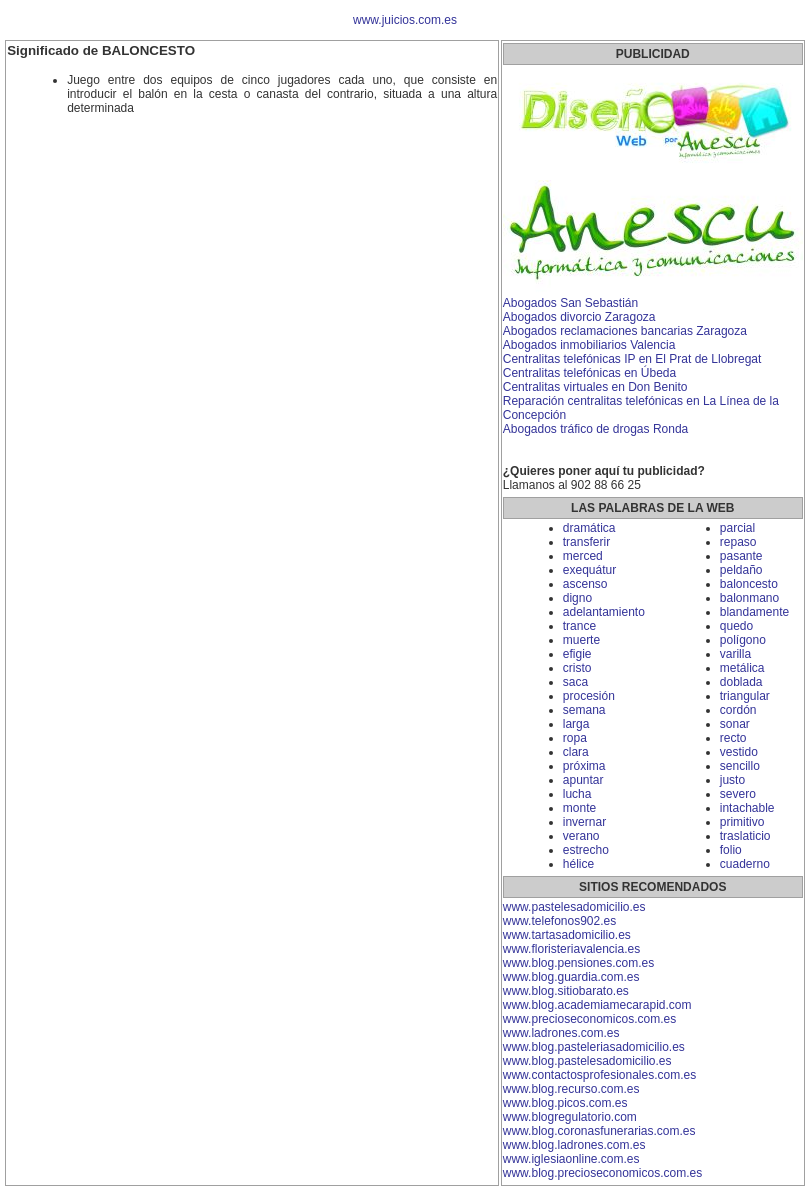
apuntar (583, 780)
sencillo (740, 766)
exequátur (589, 570)
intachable (747, 808)
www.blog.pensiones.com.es (578, 963)
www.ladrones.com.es (561, 1033)
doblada (741, 682)
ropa (575, 738)
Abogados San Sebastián (570, 303)
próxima (584, 766)
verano (581, 836)
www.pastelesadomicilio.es (574, 907)
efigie (577, 654)
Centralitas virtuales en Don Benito (595, 387)
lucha (577, 794)
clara (576, 752)
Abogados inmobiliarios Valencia (589, 345)
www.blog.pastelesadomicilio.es (587, 1061)
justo (732, 780)
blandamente (754, 612)
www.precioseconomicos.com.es (589, 1019)
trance (579, 626)
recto (733, 738)
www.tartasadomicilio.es (567, 935)
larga (576, 724)
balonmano (749, 598)
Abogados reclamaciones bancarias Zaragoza (625, 331)
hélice (578, 864)
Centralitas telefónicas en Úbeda (589, 373)
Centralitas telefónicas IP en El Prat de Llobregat (632, 359)
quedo (736, 626)
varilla (735, 654)
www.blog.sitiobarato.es (566, 991)
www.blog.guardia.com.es (571, 977)
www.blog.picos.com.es (565, 1103)
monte (579, 808)
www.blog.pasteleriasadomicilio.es (594, 1047)
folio (731, 850)
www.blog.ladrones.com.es (574, 1145)
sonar (735, 724)
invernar (584, 822)
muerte (581, 640)
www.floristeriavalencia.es (571, 949)
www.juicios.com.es (405, 20)
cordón (738, 710)
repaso (738, 542)
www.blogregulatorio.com (570, 1117)
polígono (743, 640)
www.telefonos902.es (559, 921)
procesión (589, 696)
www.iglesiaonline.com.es (571, 1159)
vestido (739, 752)
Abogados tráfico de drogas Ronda (595, 429)
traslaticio (745, 836)
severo (738, 794)
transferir (586, 542)
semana (584, 710)
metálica (742, 668)
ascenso (585, 584)
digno (577, 598)
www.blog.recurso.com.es (571, 1089)
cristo (577, 668)
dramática (589, 528)
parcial (737, 528)
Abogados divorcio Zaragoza (579, 317)
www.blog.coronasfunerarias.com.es (599, 1131)
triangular (745, 696)
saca (575, 682)
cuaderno (745, 864)
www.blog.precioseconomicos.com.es (602, 1173)
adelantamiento (604, 612)
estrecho (586, 850)
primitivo (742, 822)
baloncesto (749, 584)
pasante (741, 556)
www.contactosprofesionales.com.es (599, 1075)
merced (583, 556)
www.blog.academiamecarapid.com (597, 1005)
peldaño (741, 570)
